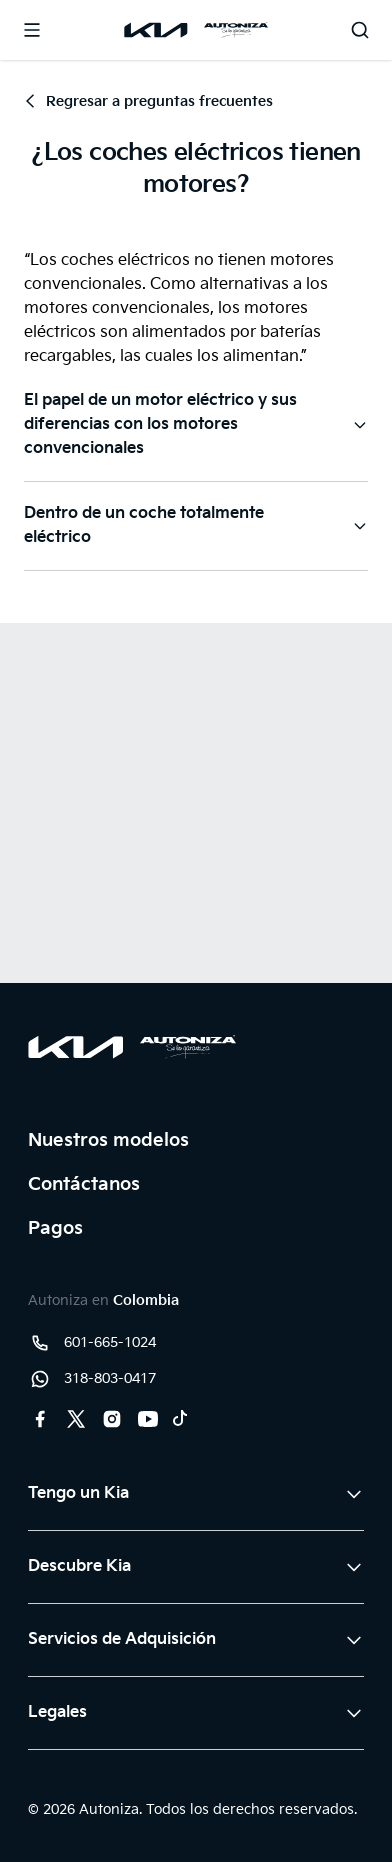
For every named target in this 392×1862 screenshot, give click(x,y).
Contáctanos (84, 1184)
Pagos (55, 1228)
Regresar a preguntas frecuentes (148, 101)
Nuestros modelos (108, 1140)
